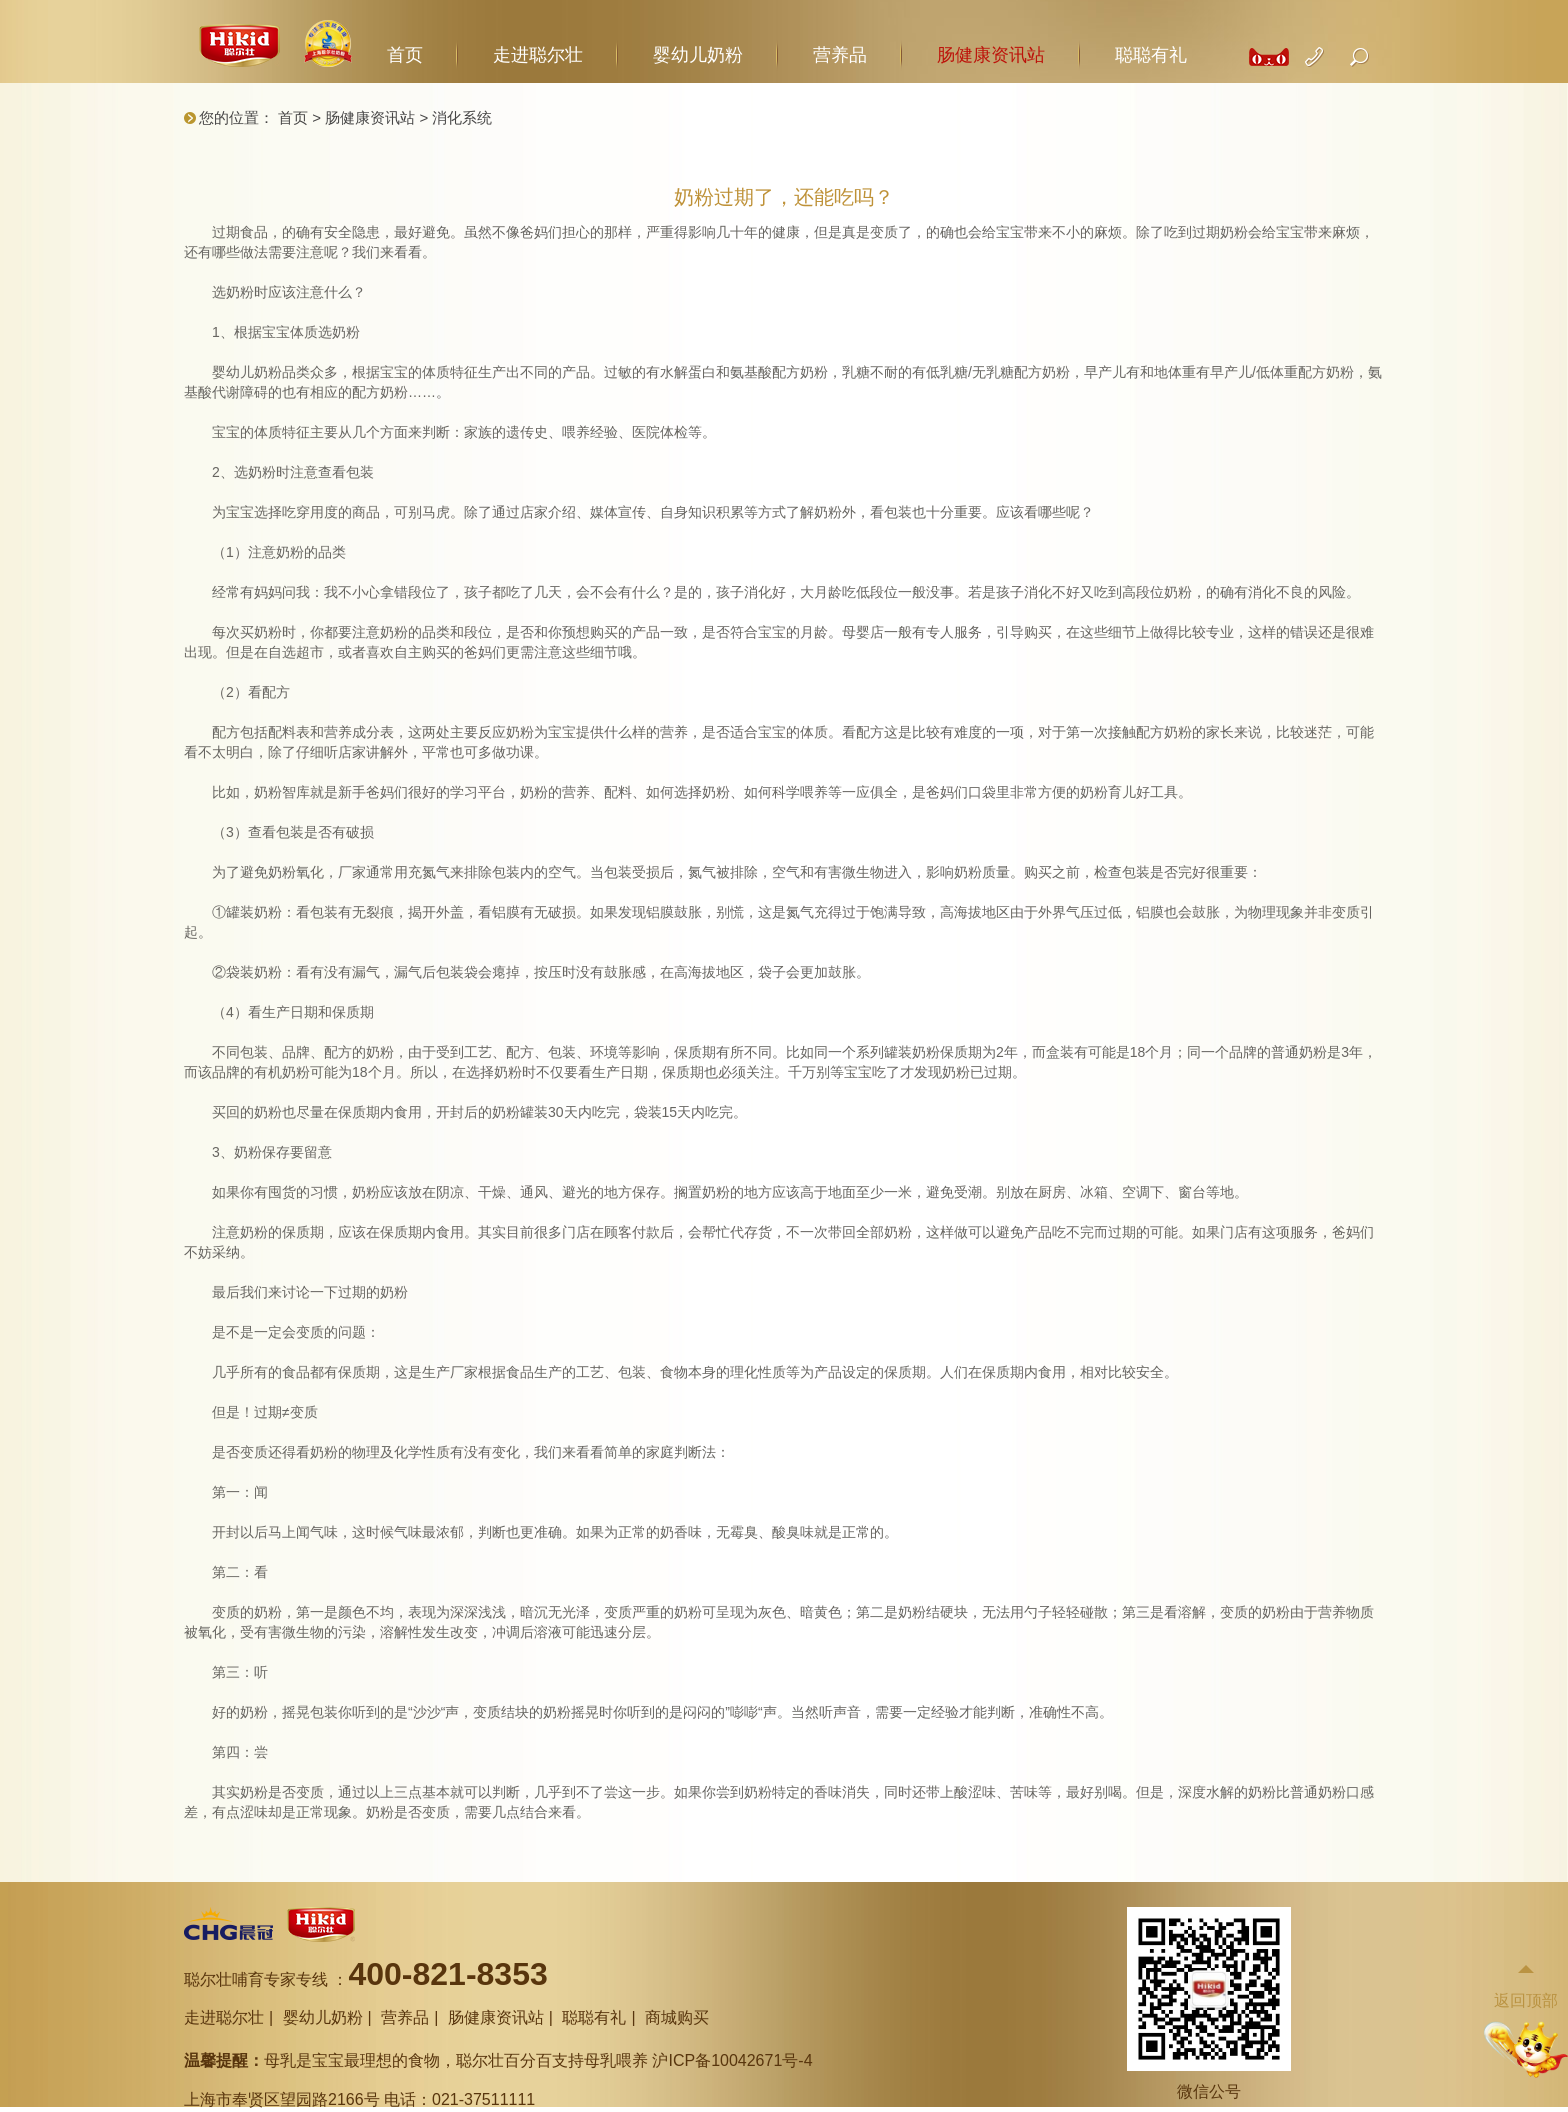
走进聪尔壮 (538, 55)
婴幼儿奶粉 (698, 55)
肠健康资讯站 (991, 55)
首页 (405, 55)
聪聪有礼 (1151, 55)
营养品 (840, 55)
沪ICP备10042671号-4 (732, 2060)
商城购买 (677, 2017)
